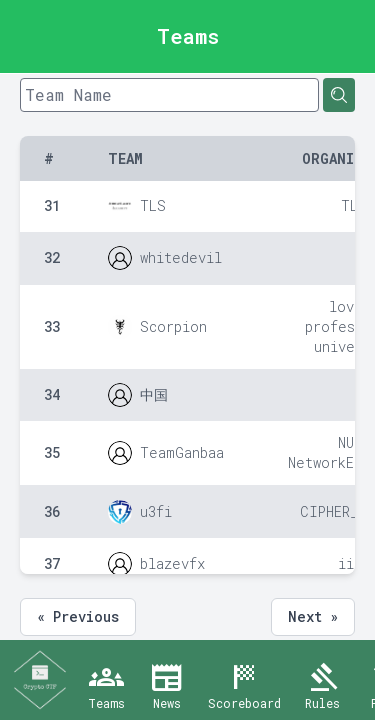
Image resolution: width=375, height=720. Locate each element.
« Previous (78, 616)
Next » (313, 616)
